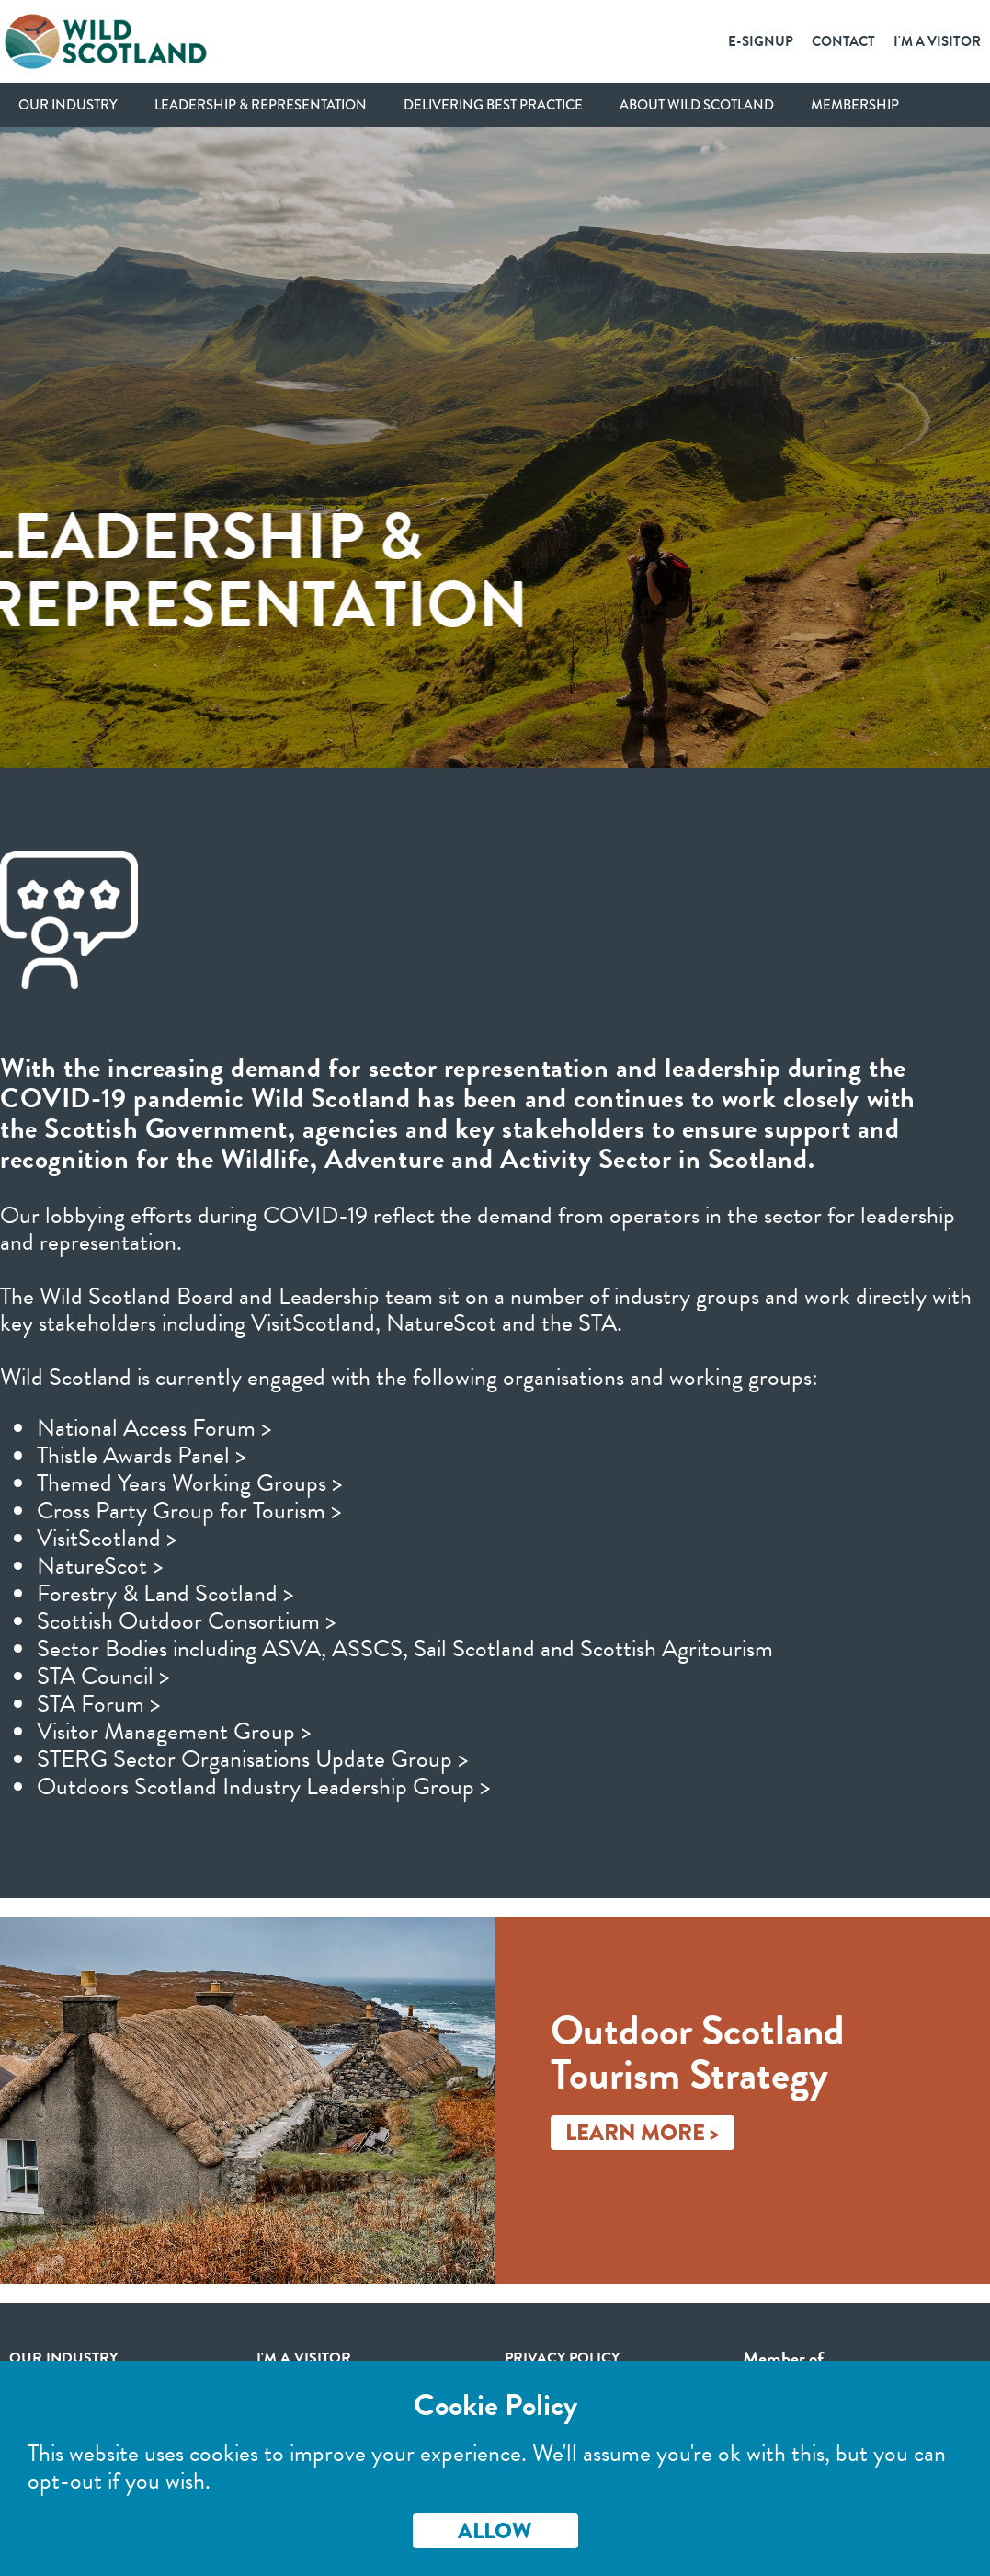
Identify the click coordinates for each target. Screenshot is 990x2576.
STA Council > (103, 1676)
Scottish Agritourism (676, 1648)
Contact (843, 41)
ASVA (291, 1648)
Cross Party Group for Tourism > (189, 1510)
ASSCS (367, 1648)
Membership (855, 105)
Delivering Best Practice (493, 105)
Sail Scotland (474, 1648)
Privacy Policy (562, 2358)
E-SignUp (760, 41)
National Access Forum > (154, 1428)
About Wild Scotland (697, 105)
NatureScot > (100, 1566)
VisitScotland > (106, 1538)
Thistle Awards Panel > (141, 1455)
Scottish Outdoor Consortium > (186, 1621)
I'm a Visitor (937, 41)
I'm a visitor (303, 2358)
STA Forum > (98, 1704)
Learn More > (642, 2132)
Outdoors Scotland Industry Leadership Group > (263, 1786)
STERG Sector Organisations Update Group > (252, 1759)
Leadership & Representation (260, 105)
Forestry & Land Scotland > (165, 1593)
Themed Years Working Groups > (189, 1483)
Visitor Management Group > (174, 1731)
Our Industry (68, 105)
